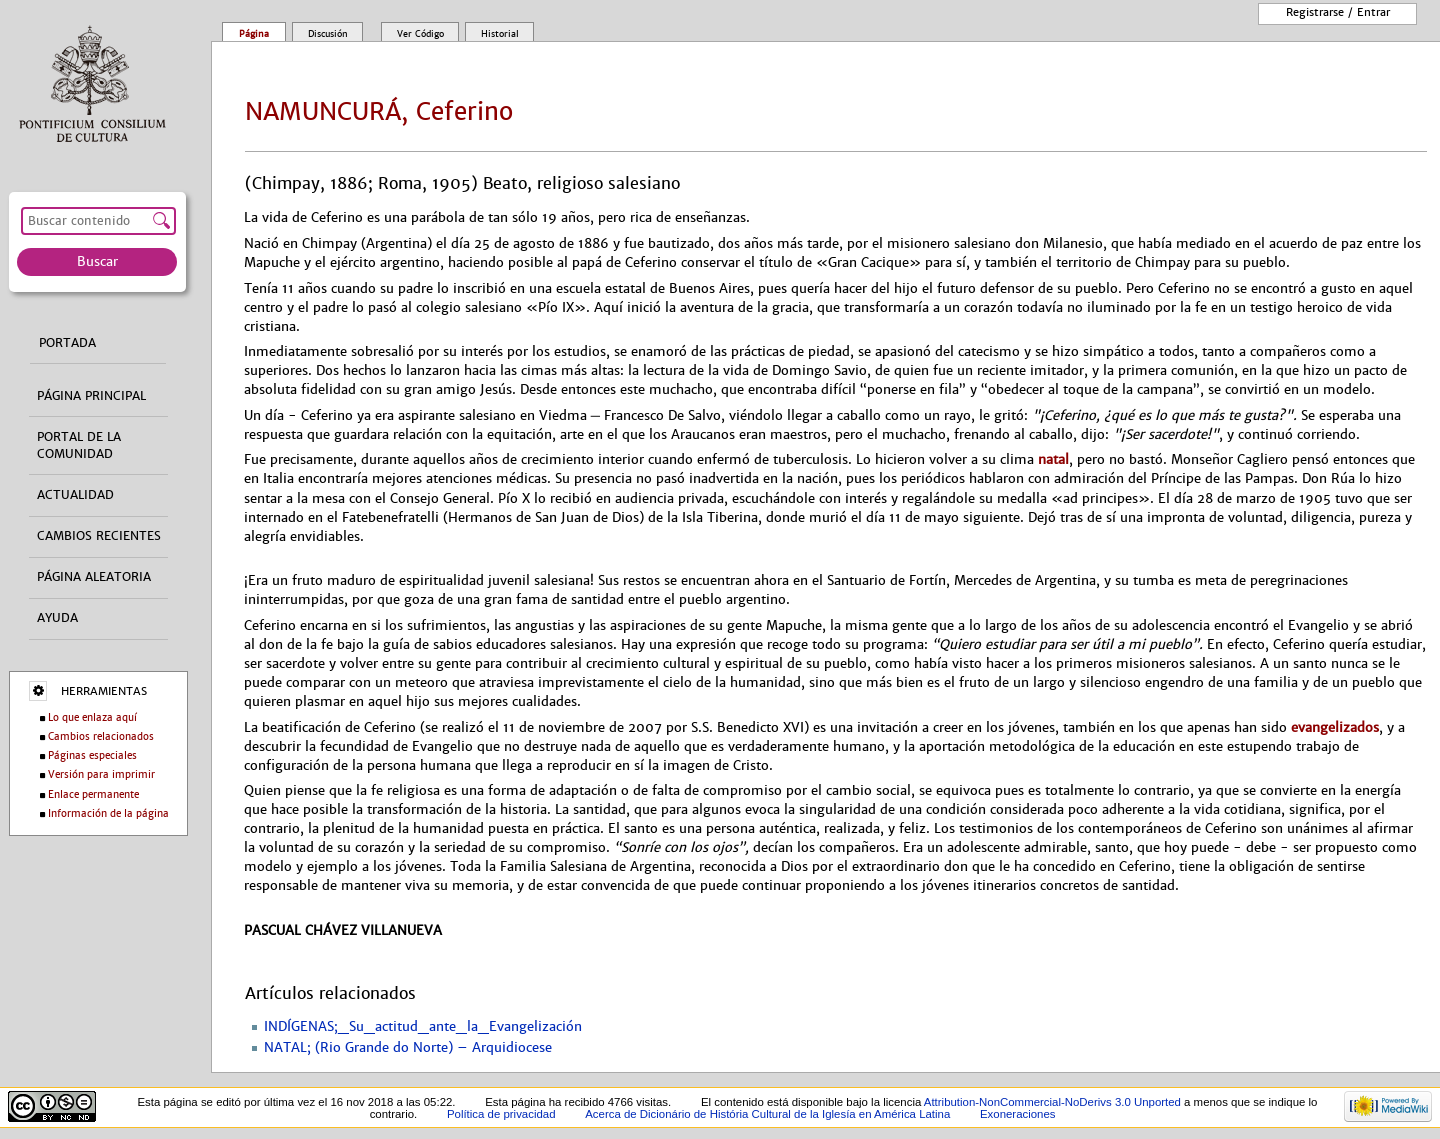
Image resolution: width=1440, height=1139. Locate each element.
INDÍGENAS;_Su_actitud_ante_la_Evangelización (423, 1027)
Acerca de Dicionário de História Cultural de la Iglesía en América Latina (767, 1114)
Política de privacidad (501, 1114)
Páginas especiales (92, 755)
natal (1053, 459)
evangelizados (1335, 727)
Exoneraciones (1018, 1114)
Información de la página (108, 813)
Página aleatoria (94, 577)
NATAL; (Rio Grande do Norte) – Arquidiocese (408, 1048)
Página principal (91, 396)
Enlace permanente (93, 794)
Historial (500, 34)
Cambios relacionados (101, 736)
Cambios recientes (99, 536)
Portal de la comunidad (79, 445)
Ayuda (57, 618)
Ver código (420, 34)
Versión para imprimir (101, 774)
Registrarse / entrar (1338, 12)
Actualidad (75, 495)
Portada (67, 343)
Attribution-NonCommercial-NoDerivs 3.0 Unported (1052, 1102)
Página (254, 34)
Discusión (328, 34)
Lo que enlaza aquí (92, 717)
